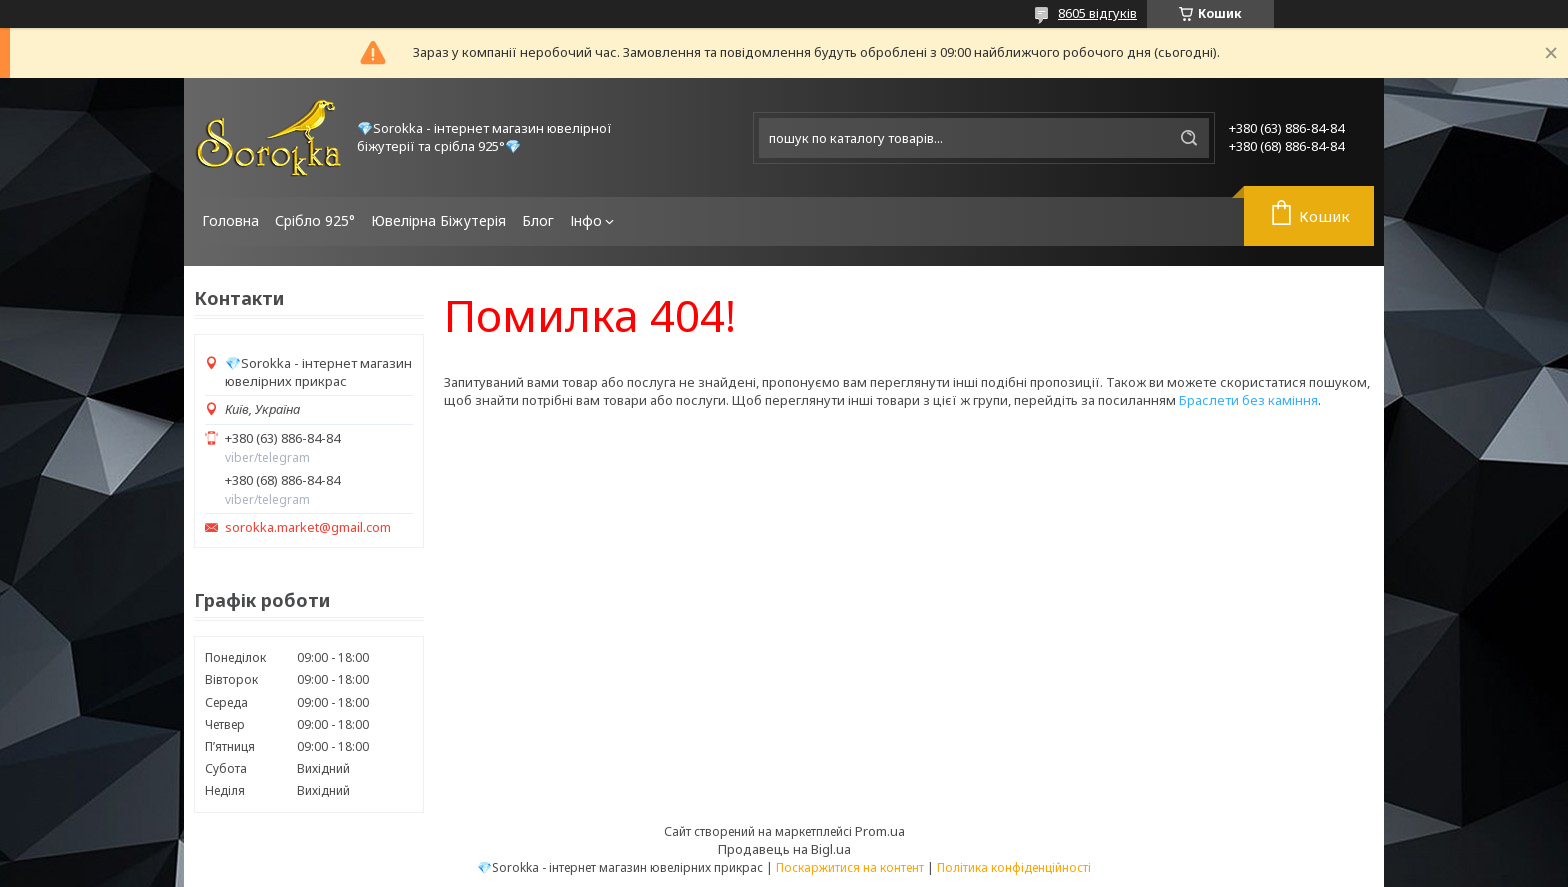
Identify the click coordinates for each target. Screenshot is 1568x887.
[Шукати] (1189, 138)
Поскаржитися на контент (850, 867)
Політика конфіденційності (1014, 867)
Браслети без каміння (1248, 400)
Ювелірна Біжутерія (438, 220)
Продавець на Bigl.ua (784, 849)
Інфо (586, 220)
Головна (230, 220)
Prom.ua (880, 831)
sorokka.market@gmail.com (308, 527)
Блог (538, 220)
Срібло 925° (315, 220)
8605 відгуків (1097, 13)
